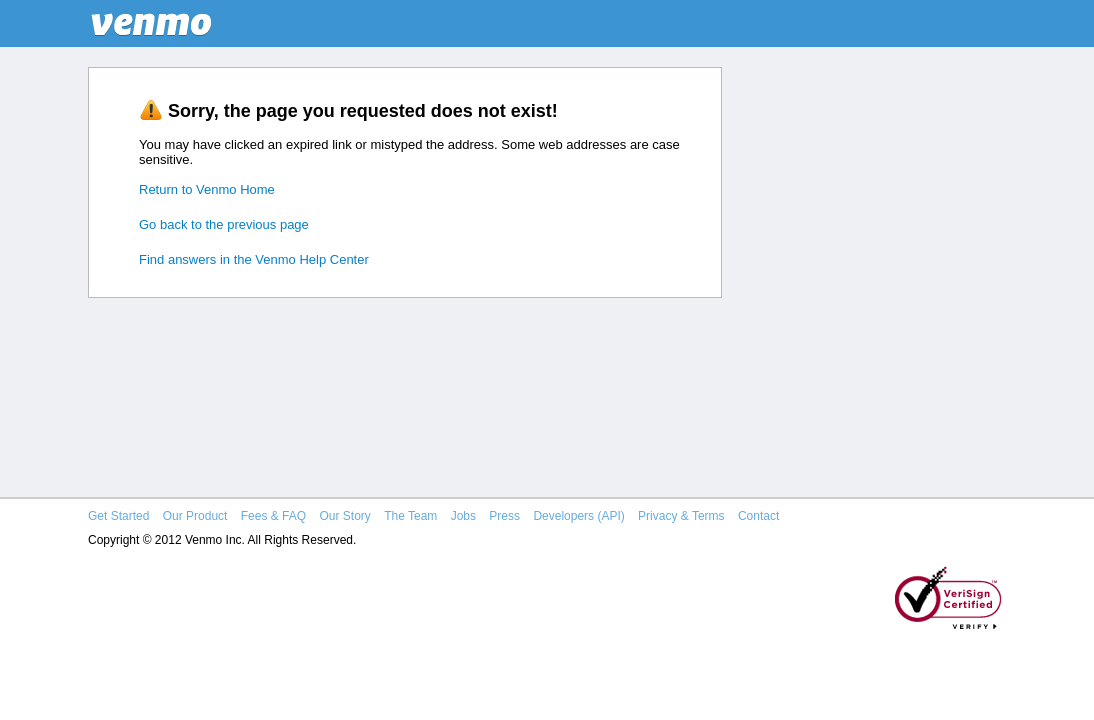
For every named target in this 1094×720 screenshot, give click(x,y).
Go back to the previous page (224, 224)
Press (504, 516)
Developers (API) (578, 516)
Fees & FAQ (273, 516)
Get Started (118, 516)
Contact (758, 516)
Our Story (344, 516)
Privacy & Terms (681, 516)
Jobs (463, 516)
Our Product (195, 516)
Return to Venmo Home (207, 189)
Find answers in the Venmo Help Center (254, 259)
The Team (410, 516)
